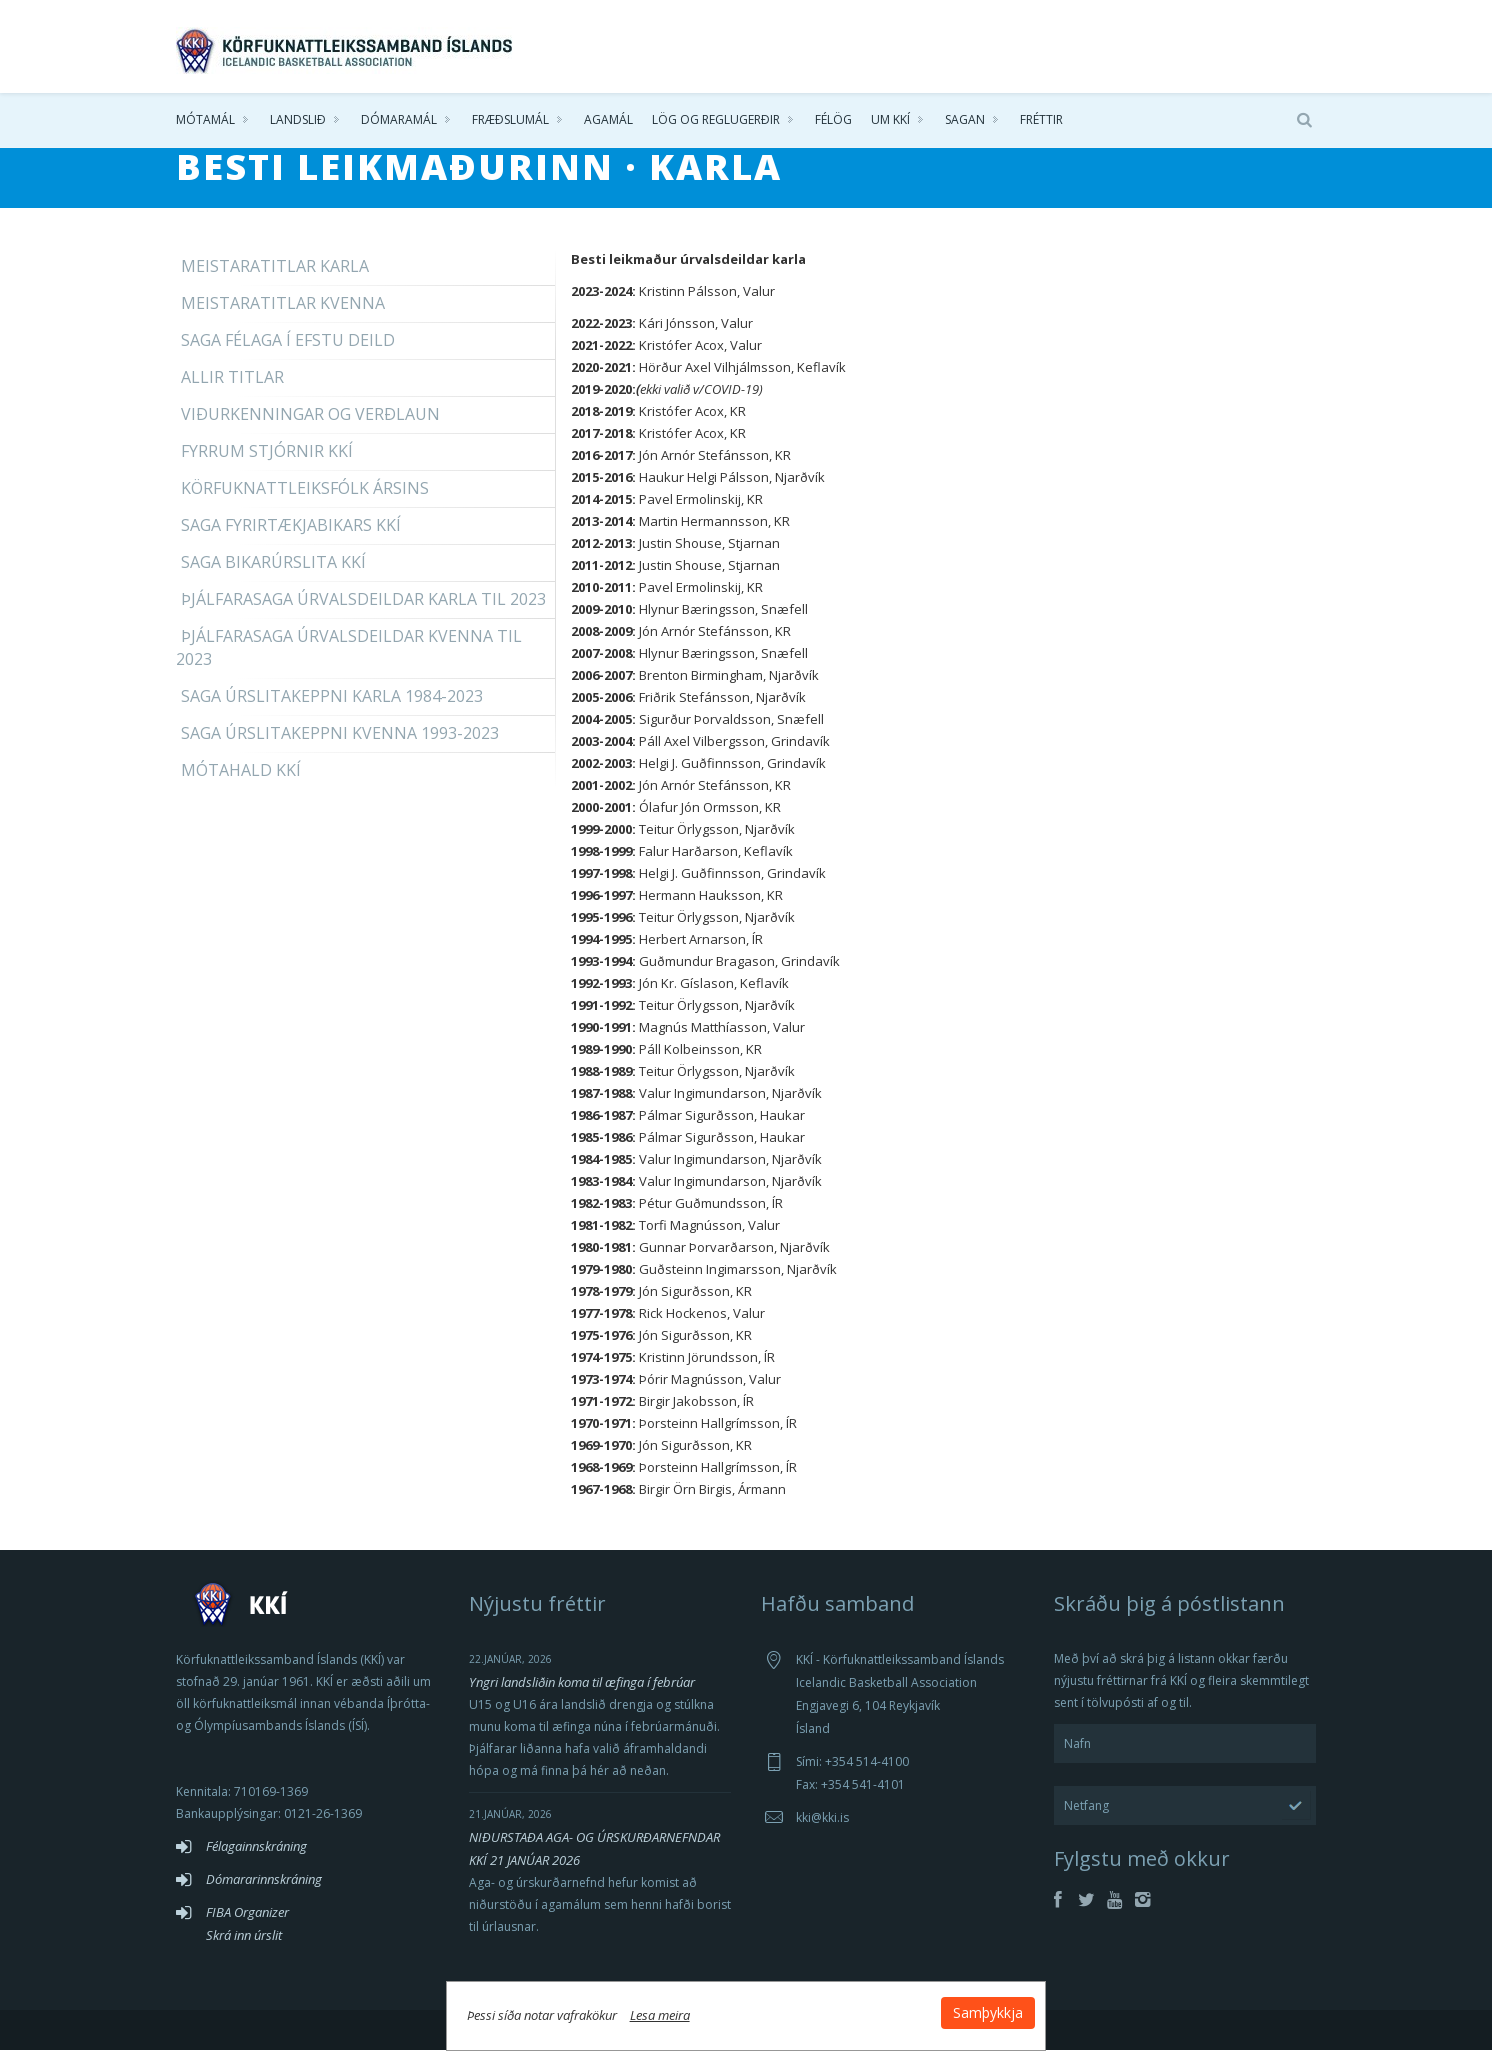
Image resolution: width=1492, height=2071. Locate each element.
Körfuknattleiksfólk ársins (305, 509)
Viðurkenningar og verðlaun (310, 435)
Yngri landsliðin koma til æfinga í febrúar (582, 1703)
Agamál (608, 119)
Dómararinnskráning (264, 1900)
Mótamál (205, 119)
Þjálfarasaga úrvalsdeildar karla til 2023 (363, 620)
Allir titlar (232, 398)
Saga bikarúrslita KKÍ (273, 583)
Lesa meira (660, 2015)
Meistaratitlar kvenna (283, 324)
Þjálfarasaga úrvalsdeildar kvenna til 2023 (349, 668)
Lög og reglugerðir (716, 119)
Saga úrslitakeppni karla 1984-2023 (332, 717)
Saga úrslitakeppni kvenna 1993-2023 (340, 754)
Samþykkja (988, 2012)
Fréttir (1041, 119)
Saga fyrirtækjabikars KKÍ (291, 546)
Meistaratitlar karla (275, 287)
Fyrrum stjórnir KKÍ (267, 472)
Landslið (298, 119)
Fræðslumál (510, 119)
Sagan (965, 119)
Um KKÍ (890, 119)
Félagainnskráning (256, 1867)
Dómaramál (399, 119)
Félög (833, 119)
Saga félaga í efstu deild (288, 361)
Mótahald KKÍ (241, 791)
